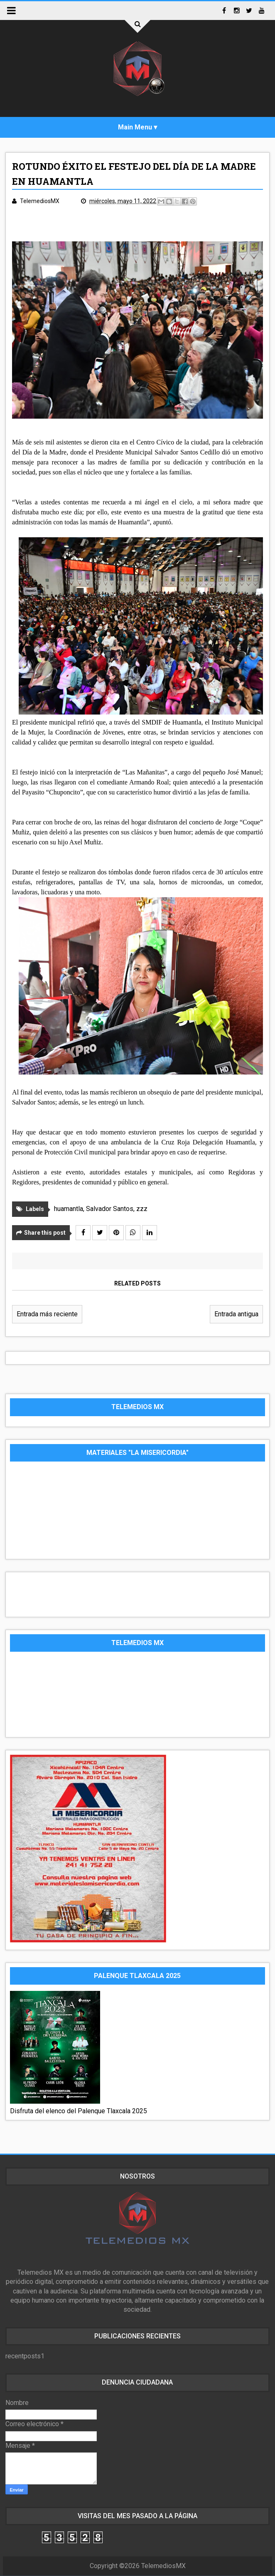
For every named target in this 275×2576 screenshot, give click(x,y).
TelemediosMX (163, 2566)
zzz (141, 1209)
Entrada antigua (236, 1314)
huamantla (68, 1209)
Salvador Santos (109, 1209)
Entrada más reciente (47, 1314)
